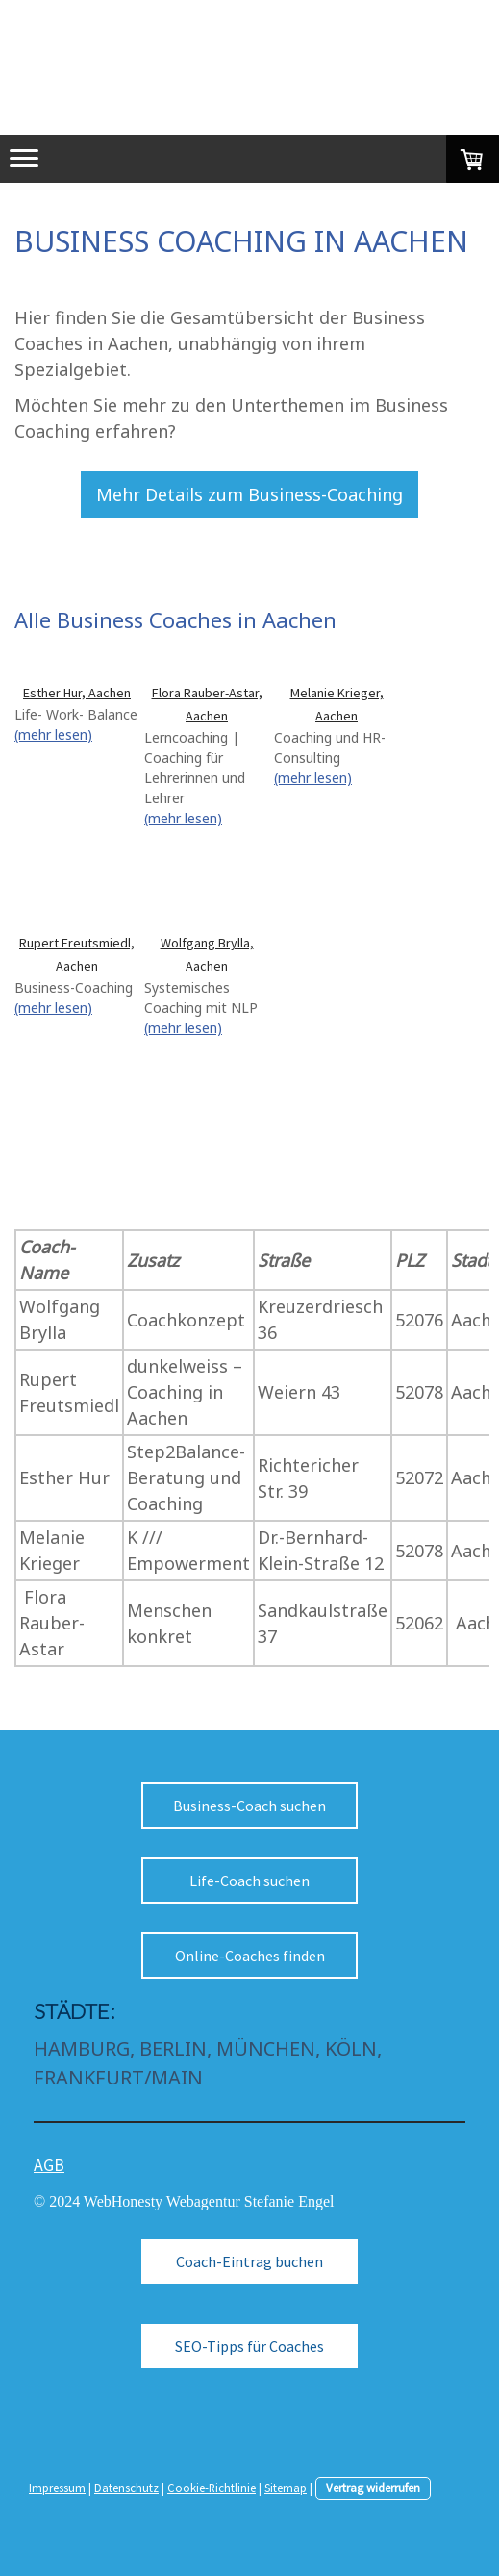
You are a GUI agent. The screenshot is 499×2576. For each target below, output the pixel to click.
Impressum (57, 2487)
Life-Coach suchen (249, 1880)
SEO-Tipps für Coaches (249, 2346)
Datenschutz (126, 2487)
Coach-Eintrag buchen (249, 2261)
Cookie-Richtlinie (211, 2487)
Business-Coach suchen (249, 1805)
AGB (49, 2165)
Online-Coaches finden (250, 1955)
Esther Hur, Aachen (77, 692)
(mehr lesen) (53, 734)
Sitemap (285, 2487)
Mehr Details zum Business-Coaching (249, 494)
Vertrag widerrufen (373, 2487)
